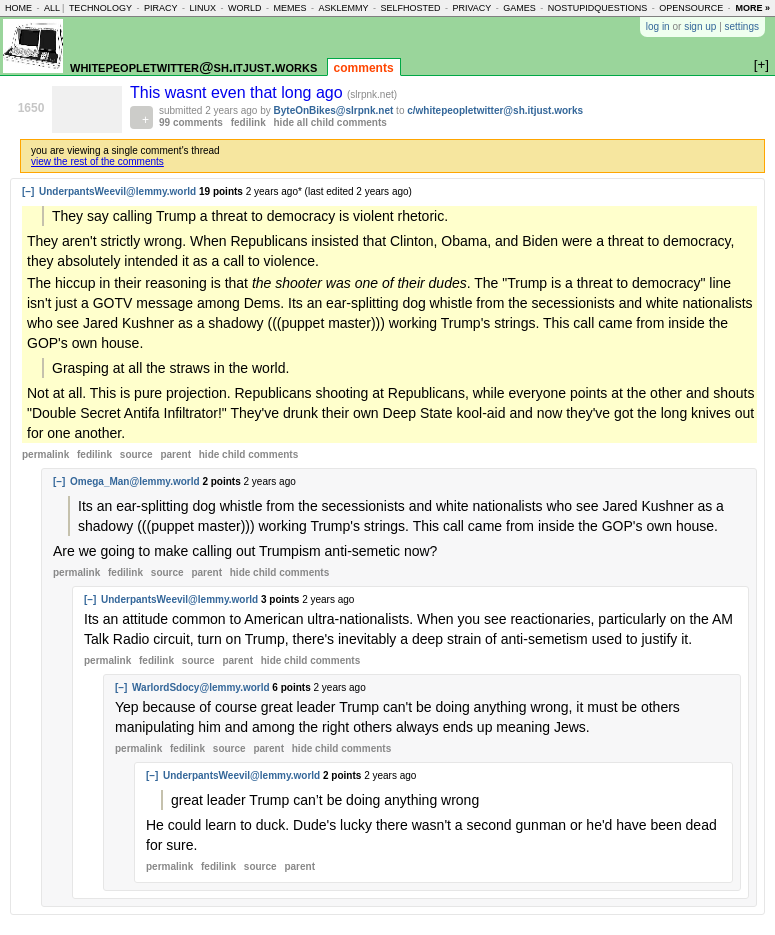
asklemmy (343, 8)
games (519, 8)
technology (100, 8)
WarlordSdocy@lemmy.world (201, 687)
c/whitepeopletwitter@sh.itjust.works (495, 110)
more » (752, 8)
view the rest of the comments (97, 161)
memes (289, 8)
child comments (248, 454)
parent (175, 454)
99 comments (191, 122)
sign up (700, 26)
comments (364, 68)
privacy (471, 8)
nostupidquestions (598, 8)
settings (742, 26)
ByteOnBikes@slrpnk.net (334, 110)
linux (202, 8)
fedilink (248, 122)
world (245, 8)
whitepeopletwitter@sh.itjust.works (193, 66)
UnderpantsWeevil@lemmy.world (117, 191)
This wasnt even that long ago (238, 92)
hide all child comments (330, 122)
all (52, 8)
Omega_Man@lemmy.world (135, 481)
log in (658, 26)
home (18, 8)
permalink (45, 454)
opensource (691, 8)
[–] (28, 191)
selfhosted (410, 8)
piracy (161, 8)
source (136, 454)
